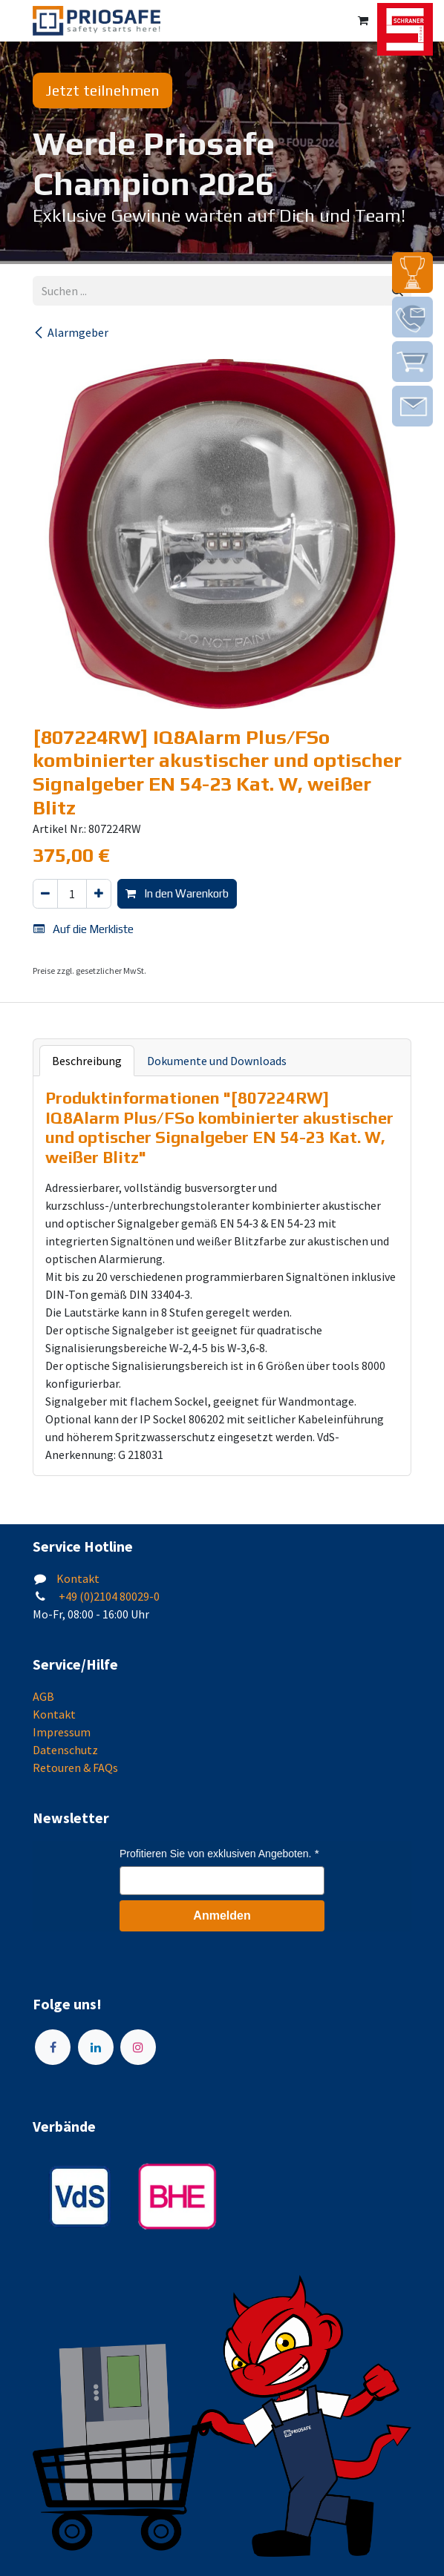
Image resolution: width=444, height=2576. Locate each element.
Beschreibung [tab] (87, 1060)
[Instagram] (138, 2047)
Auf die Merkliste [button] (83, 929)
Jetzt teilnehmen (102, 90)
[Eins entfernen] (45, 894)
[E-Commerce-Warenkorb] (363, 21)
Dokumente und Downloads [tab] (217, 1060)
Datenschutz (65, 1749)
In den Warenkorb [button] (177, 893)
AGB (43, 1696)
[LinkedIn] (96, 2047)
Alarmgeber (70, 332)
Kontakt (77, 1578)
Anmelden (221, 1915)
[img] (412, 272)
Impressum (62, 1732)
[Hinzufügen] (98, 894)
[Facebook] (53, 2047)
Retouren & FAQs (75, 1767)
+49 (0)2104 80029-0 (108, 1596)
